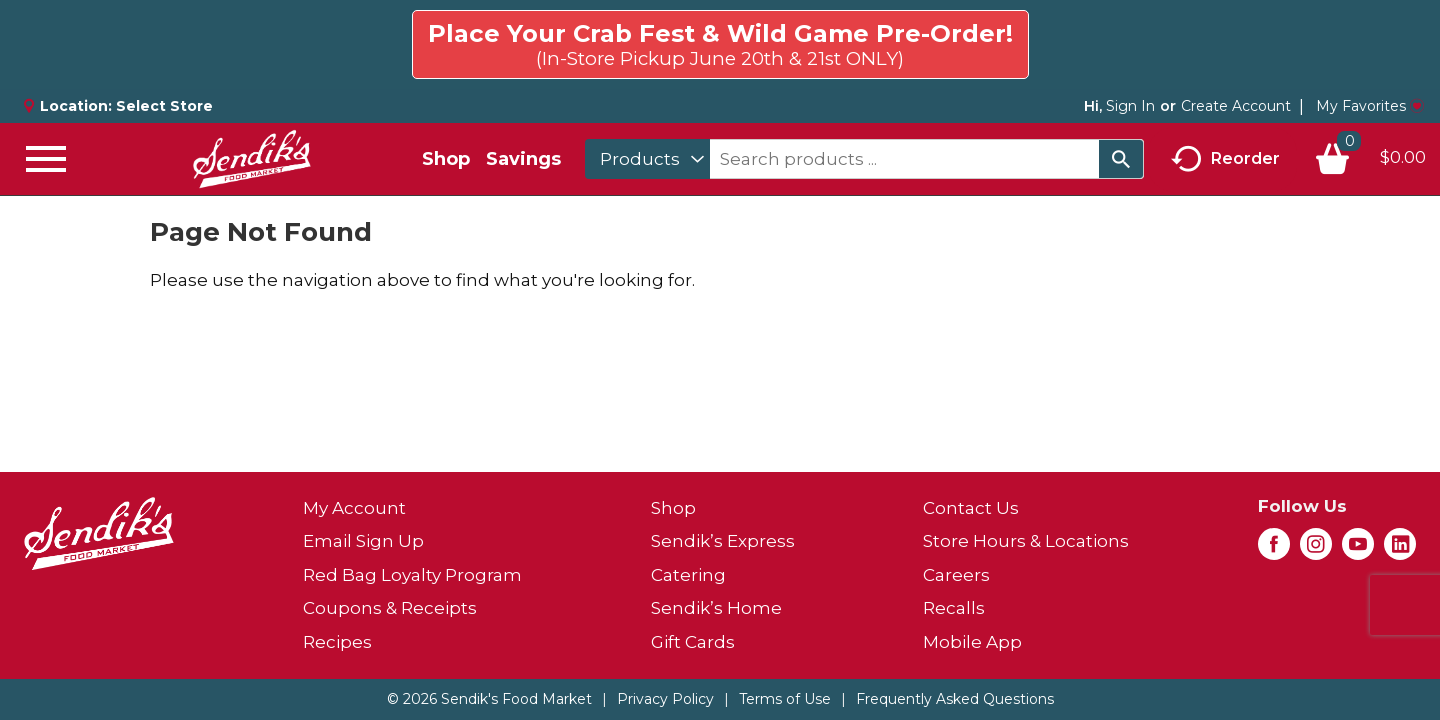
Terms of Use (785, 699)
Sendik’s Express (723, 541)
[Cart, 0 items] (1370, 159)
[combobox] (647, 159)
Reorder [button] (1225, 159)
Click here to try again (1309, 36)
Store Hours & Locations (1026, 541)
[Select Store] (166, 106)
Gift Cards (693, 642)
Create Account (1236, 106)
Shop (446, 159)
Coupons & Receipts (390, 608)
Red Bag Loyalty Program (412, 575)
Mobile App (972, 642)
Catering (688, 575)
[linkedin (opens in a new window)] (1400, 550)
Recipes (337, 642)
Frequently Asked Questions (955, 699)
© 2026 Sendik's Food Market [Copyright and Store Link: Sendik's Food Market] (489, 699)
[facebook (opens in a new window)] (1274, 550)
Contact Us (971, 508)
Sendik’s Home (716, 608)
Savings (523, 159)
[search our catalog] (1121, 159)
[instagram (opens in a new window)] (1316, 550)
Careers (956, 575)
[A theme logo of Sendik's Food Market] (252, 159)
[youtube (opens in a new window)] (1358, 550)
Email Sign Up (363, 541)
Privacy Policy (665, 699)
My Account (354, 508)
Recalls (954, 608)
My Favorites (1370, 106)
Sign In (1130, 106)
